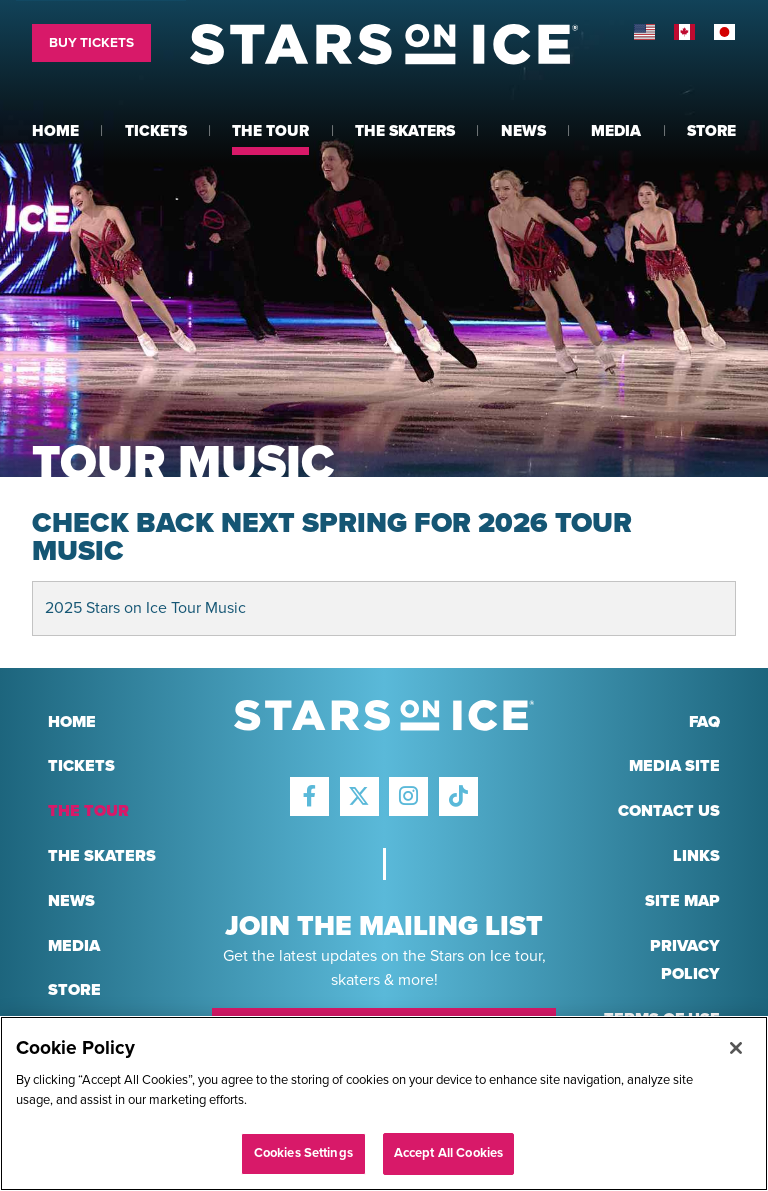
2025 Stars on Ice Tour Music (145, 608)
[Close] (736, 1048)
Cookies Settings (303, 1153)
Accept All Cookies (448, 1153)
